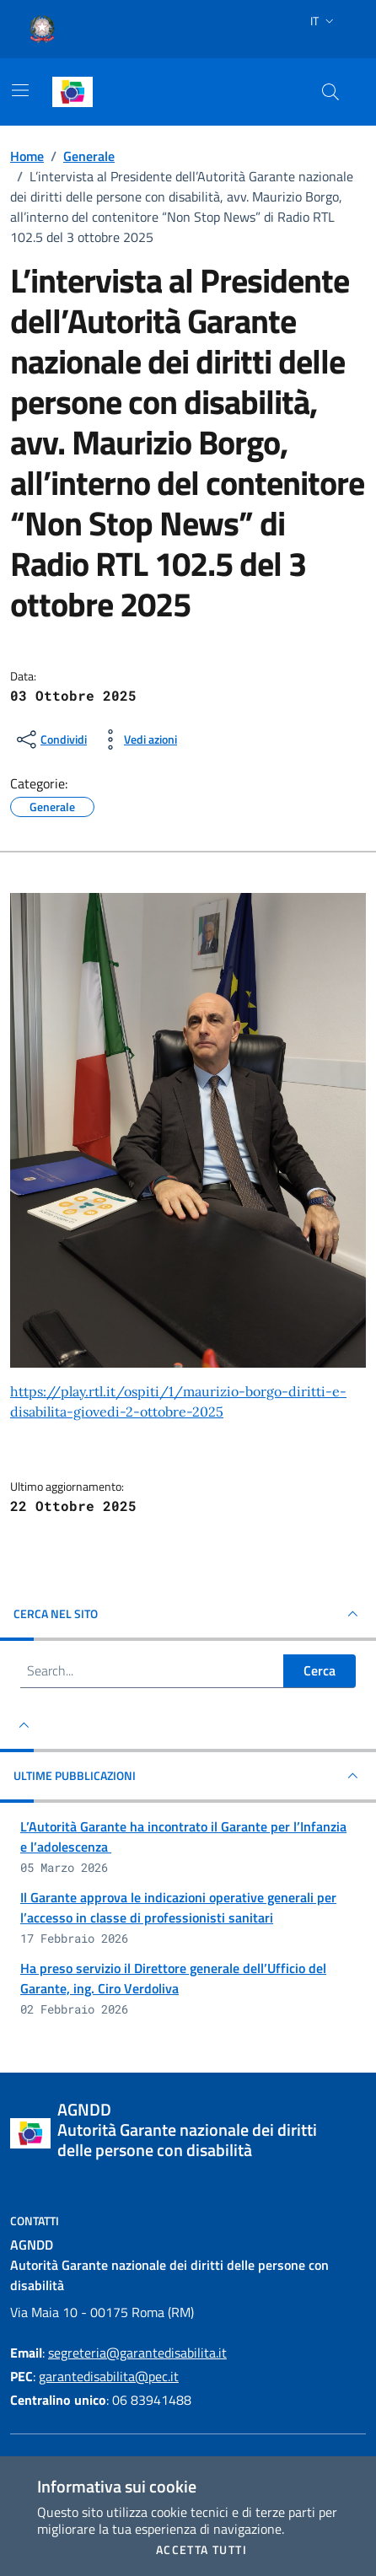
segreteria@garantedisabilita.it (137, 2352)
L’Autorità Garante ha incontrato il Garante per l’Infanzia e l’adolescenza (183, 1836)
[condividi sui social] (50, 739)
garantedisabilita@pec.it (109, 2376)
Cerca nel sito (188, 1614)
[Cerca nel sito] (330, 92)
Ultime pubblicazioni (188, 1776)
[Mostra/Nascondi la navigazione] (20, 90)
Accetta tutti (201, 2550)
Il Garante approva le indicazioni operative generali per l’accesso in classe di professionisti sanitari (178, 1907)
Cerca (319, 1670)
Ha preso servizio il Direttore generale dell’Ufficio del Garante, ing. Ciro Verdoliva (173, 1978)
